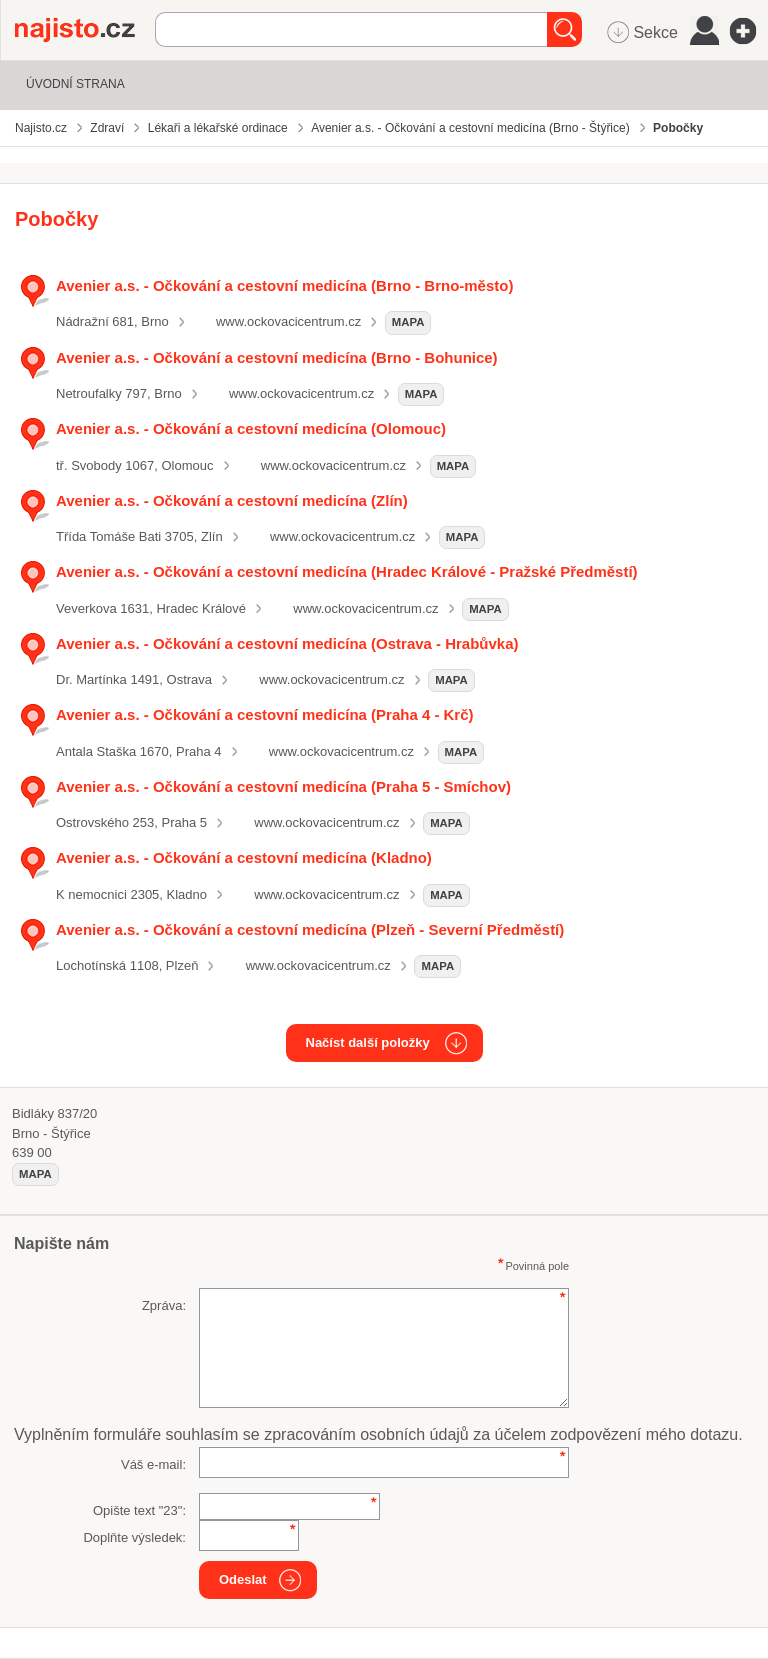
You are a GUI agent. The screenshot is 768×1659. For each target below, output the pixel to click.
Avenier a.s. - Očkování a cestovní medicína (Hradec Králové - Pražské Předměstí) (347, 571)
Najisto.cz (85, 30)
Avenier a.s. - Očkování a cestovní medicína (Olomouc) (251, 428)
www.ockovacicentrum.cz (288, 321)
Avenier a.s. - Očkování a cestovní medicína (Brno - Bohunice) (277, 357)
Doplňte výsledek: (134, 1537)
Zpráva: (164, 1305)
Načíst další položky (368, 1042)
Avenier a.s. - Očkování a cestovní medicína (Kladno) (244, 857)
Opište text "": (139, 1510)
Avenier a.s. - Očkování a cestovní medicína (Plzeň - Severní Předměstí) (310, 929)
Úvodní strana (75, 84)
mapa (408, 322)
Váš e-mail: (153, 1464)
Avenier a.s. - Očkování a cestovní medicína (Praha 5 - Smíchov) (283, 786)
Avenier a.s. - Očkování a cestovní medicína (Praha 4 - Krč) (265, 714)
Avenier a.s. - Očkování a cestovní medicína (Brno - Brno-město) (284, 285)
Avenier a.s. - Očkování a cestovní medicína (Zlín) (232, 500)
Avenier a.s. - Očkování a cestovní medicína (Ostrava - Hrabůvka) (287, 643)
